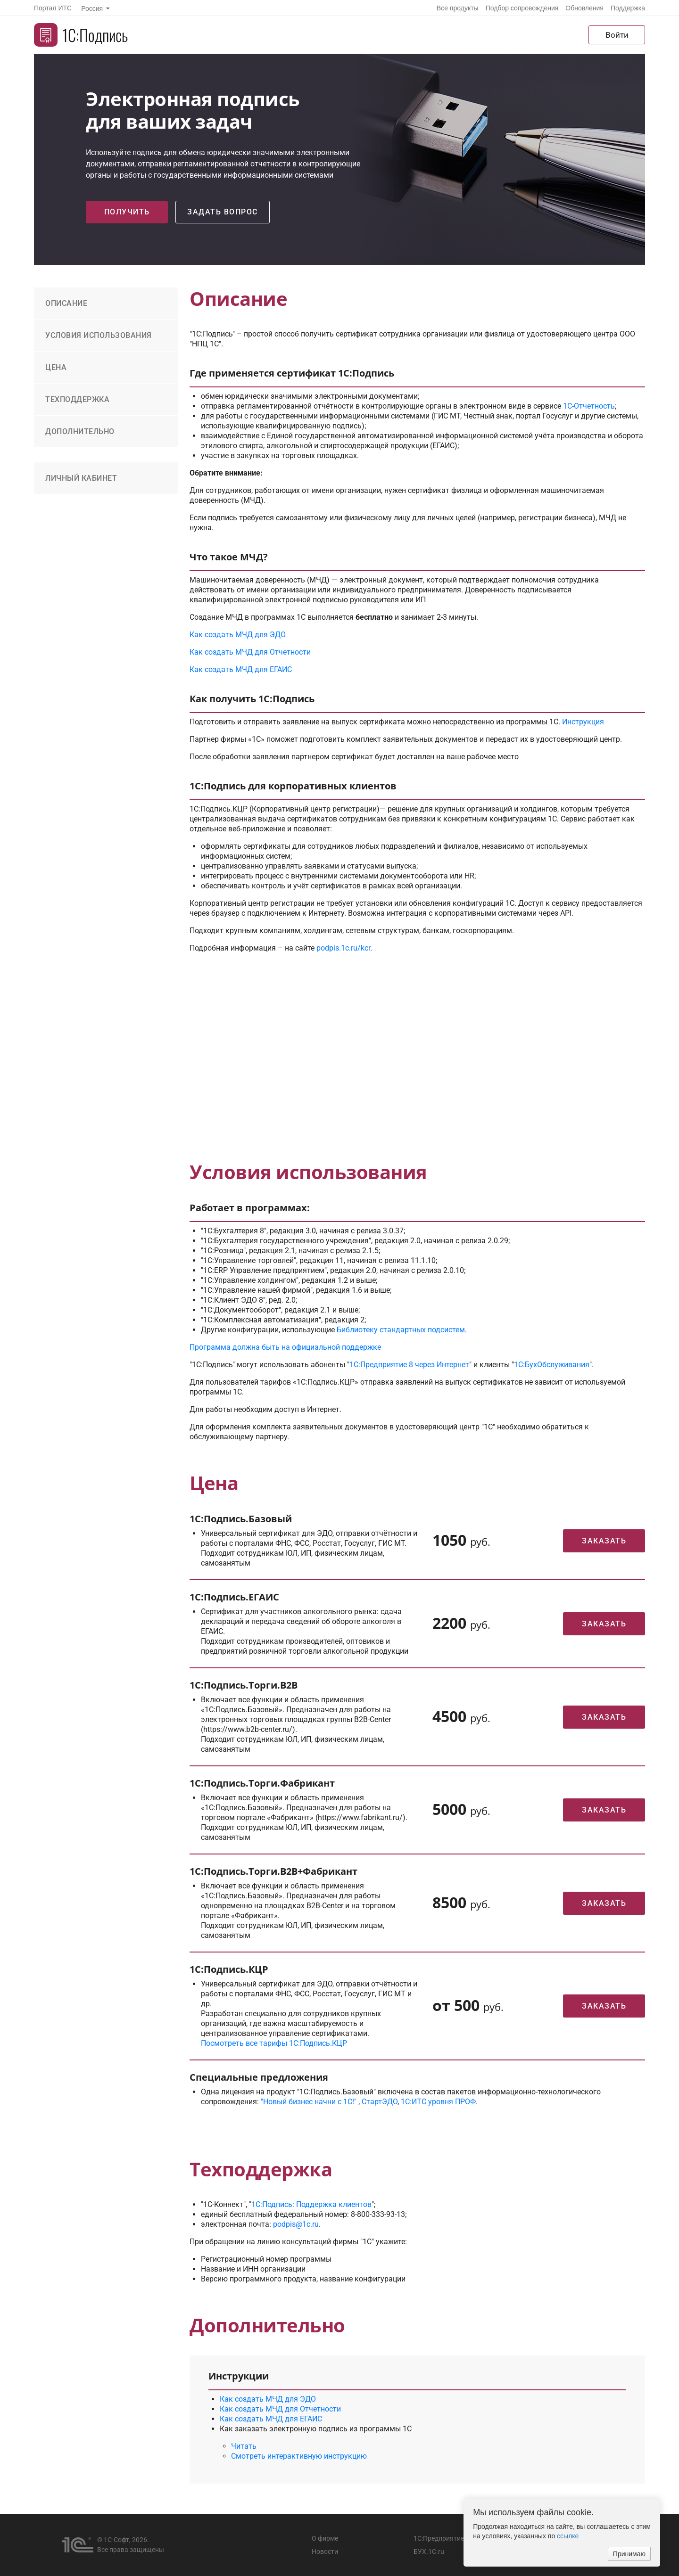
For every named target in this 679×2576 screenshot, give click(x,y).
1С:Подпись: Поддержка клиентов (311, 2204)
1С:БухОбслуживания (551, 1364)
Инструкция (583, 721)
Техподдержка (77, 399)
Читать (244, 2446)
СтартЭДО (379, 2101)
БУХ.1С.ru (429, 2551)
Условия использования (98, 335)
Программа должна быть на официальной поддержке (285, 1347)
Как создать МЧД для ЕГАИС (241, 669)
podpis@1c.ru (296, 2224)
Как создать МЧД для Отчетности (250, 652)
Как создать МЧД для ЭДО (238, 634)
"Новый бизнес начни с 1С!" (308, 2101)
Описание (66, 303)
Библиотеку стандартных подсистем (401, 1329)
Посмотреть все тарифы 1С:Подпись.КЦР (274, 2043)
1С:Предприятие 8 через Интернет (409, 1364)
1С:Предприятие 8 (441, 2538)
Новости (325, 2551)
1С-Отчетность (589, 406)
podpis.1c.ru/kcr (343, 947)
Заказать (604, 1540)
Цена (55, 367)
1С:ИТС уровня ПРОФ (438, 2101)
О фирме (325, 2538)
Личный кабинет (81, 478)
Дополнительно (80, 431)
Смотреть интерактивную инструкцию (299, 2456)
